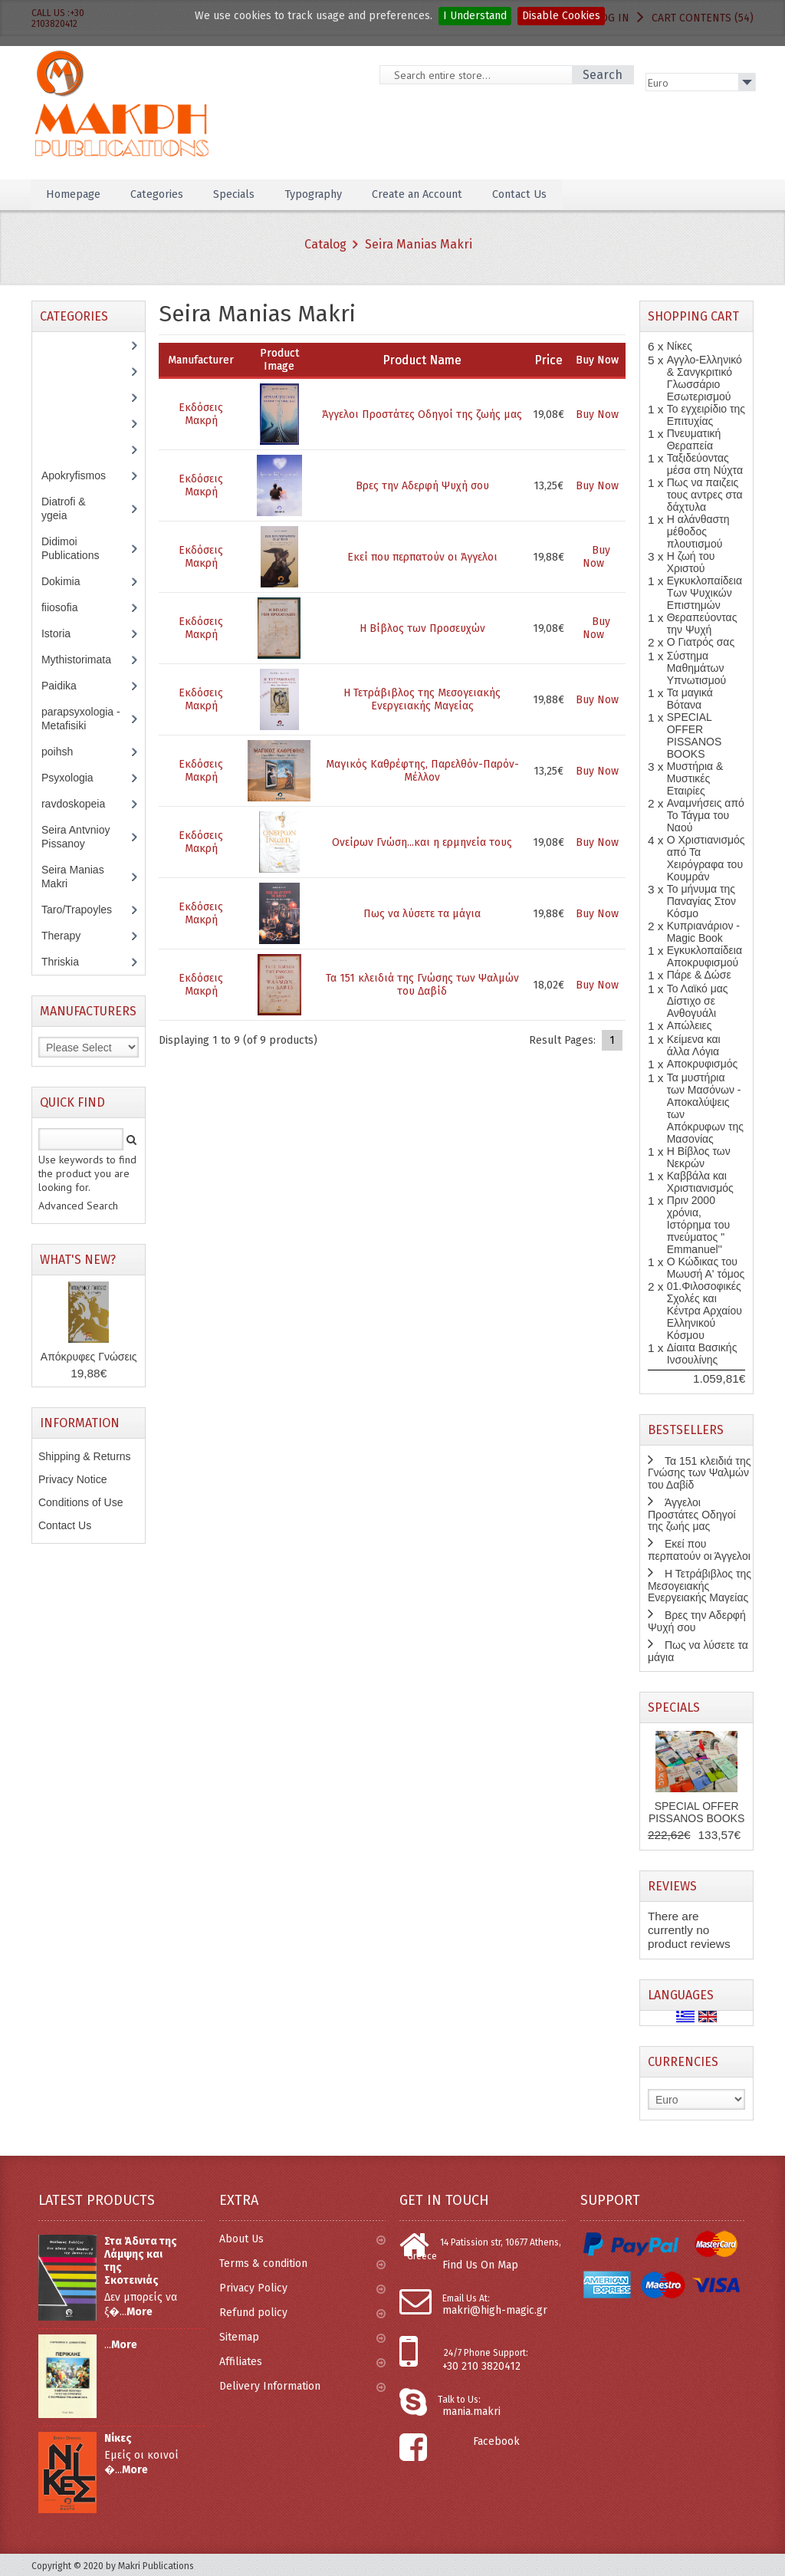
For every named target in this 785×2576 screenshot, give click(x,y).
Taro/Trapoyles (84, 909)
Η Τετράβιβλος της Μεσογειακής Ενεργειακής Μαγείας (422, 699)
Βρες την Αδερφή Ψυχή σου (422, 485)
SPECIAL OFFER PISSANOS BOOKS (694, 735)
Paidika (67, 685)
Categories (167, 194)
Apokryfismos (84, 475)
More (139, 2311)
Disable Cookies (561, 15)
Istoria (64, 633)
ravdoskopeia (81, 804)
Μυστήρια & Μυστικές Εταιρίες (695, 778)
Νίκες (679, 346)
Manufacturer (201, 360)
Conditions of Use (80, 1502)
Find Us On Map (480, 2265)
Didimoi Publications (78, 548)
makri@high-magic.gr (494, 2310)
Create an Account (452, 194)
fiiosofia (70, 607)
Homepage (76, 194)
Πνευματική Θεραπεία (694, 439)
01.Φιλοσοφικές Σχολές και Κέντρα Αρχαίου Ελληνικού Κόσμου (704, 1310)
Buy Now (597, 414)
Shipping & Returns (84, 1456)
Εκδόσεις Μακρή (201, 414)
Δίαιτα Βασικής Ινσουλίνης (702, 1353)
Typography (337, 194)
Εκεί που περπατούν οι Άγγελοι (422, 557)
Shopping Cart (693, 316)
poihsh (65, 751)
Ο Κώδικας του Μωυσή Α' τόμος (706, 1267)
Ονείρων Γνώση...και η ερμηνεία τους (422, 842)
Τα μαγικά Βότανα (690, 698)
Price (548, 360)
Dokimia (69, 581)
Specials (251, 194)
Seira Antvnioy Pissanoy (75, 837)
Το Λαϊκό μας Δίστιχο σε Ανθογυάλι (697, 1000)
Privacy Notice (72, 1479)
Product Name (422, 360)
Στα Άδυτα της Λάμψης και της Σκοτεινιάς (140, 2261)
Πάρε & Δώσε (699, 975)
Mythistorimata (84, 659)
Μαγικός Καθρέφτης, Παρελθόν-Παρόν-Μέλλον (422, 771)
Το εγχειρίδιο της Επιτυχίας (706, 415)
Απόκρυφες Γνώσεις (89, 1357)
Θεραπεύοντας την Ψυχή (702, 623)
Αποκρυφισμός (702, 1064)
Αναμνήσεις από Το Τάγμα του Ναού (705, 815)
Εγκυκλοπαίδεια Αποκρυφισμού (704, 956)
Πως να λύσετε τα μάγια (422, 913)
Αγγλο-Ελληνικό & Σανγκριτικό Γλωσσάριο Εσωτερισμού (704, 378)
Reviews (672, 1886)
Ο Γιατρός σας (701, 642)
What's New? (78, 1259)
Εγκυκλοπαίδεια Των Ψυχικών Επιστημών (704, 592)
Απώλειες (689, 1025)
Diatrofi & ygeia (63, 508)
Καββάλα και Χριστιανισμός (700, 1182)
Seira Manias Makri (418, 244)
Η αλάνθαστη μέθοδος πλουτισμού (698, 531)
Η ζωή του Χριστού (691, 562)
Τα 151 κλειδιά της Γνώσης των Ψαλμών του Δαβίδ (422, 985)
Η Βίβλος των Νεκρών (699, 1157)
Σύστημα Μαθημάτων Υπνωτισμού (697, 668)
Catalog (325, 244)
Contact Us (564, 194)
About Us (302, 2238)
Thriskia (71, 962)
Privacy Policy (302, 2288)
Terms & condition (302, 2263)
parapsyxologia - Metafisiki (80, 719)
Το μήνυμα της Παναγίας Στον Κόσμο (701, 901)
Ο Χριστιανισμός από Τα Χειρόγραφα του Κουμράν (706, 858)
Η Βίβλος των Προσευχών (422, 628)
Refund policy (302, 2312)
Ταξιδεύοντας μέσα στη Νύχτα (705, 464)
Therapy (69, 935)
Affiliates (302, 2361)
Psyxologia (78, 777)
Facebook (496, 2441)
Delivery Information (302, 2386)
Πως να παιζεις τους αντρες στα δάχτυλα (705, 494)
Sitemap (302, 2337)
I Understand (475, 15)
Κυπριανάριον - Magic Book (703, 932)
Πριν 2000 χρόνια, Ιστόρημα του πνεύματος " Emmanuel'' (698, 1224)
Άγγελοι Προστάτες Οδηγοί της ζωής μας (422, 414)
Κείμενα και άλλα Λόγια (694, 1045)
